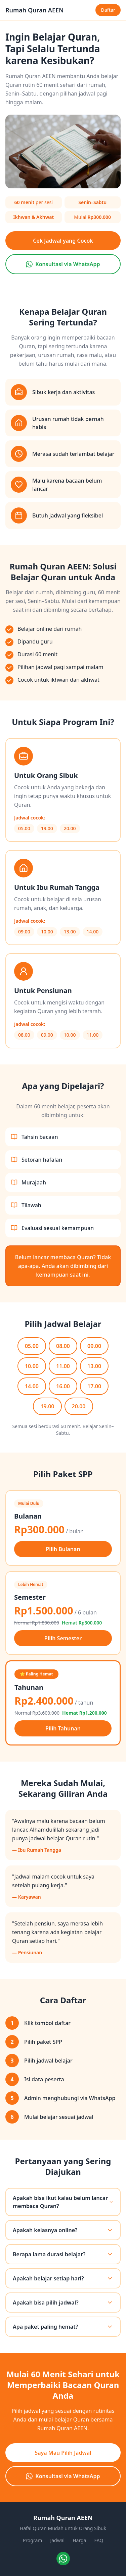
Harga (79, 2540)
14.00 (32, 1386)
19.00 (47, 1406)
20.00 (79, 1406)
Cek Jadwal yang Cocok (63, 240)
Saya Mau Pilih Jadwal (63, 2452)
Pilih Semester (63, 1638)
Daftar (108, 10)
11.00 (63, 1366)
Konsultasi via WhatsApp (63, 264)
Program (32, 2540)
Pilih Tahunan (63, 1728)
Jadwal (57, 2540)
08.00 (63, 1346)
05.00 (32, 1346)
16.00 (63, 1386)
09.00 (94, 1346)
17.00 (94, 1386)
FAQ (98, 2540)
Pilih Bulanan (63, 1549)
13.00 (94, 1366)
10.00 (32, 1366)
